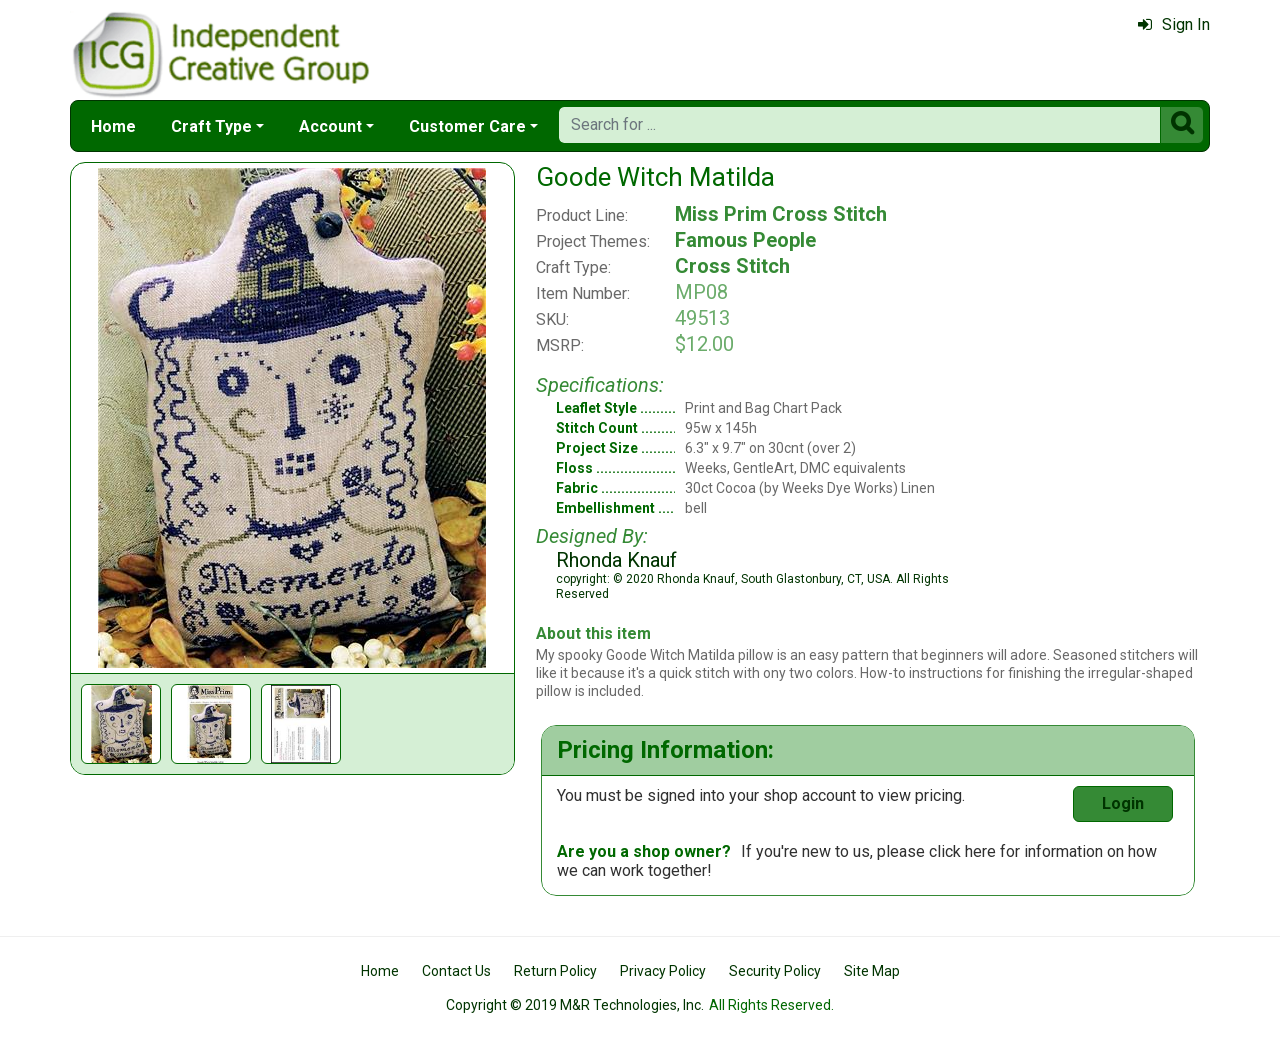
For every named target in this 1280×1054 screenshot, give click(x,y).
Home (113, 126)
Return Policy (555, 971)
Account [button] (330, 126)
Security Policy (775, 971)
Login (1123, 803)
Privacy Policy (663, 971)
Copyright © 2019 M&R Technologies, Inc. (575, 1005)
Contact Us (456, 971)
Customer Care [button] (467, 126)
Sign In (1174, 24)
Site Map (872, 971)
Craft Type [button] (211, 126)
